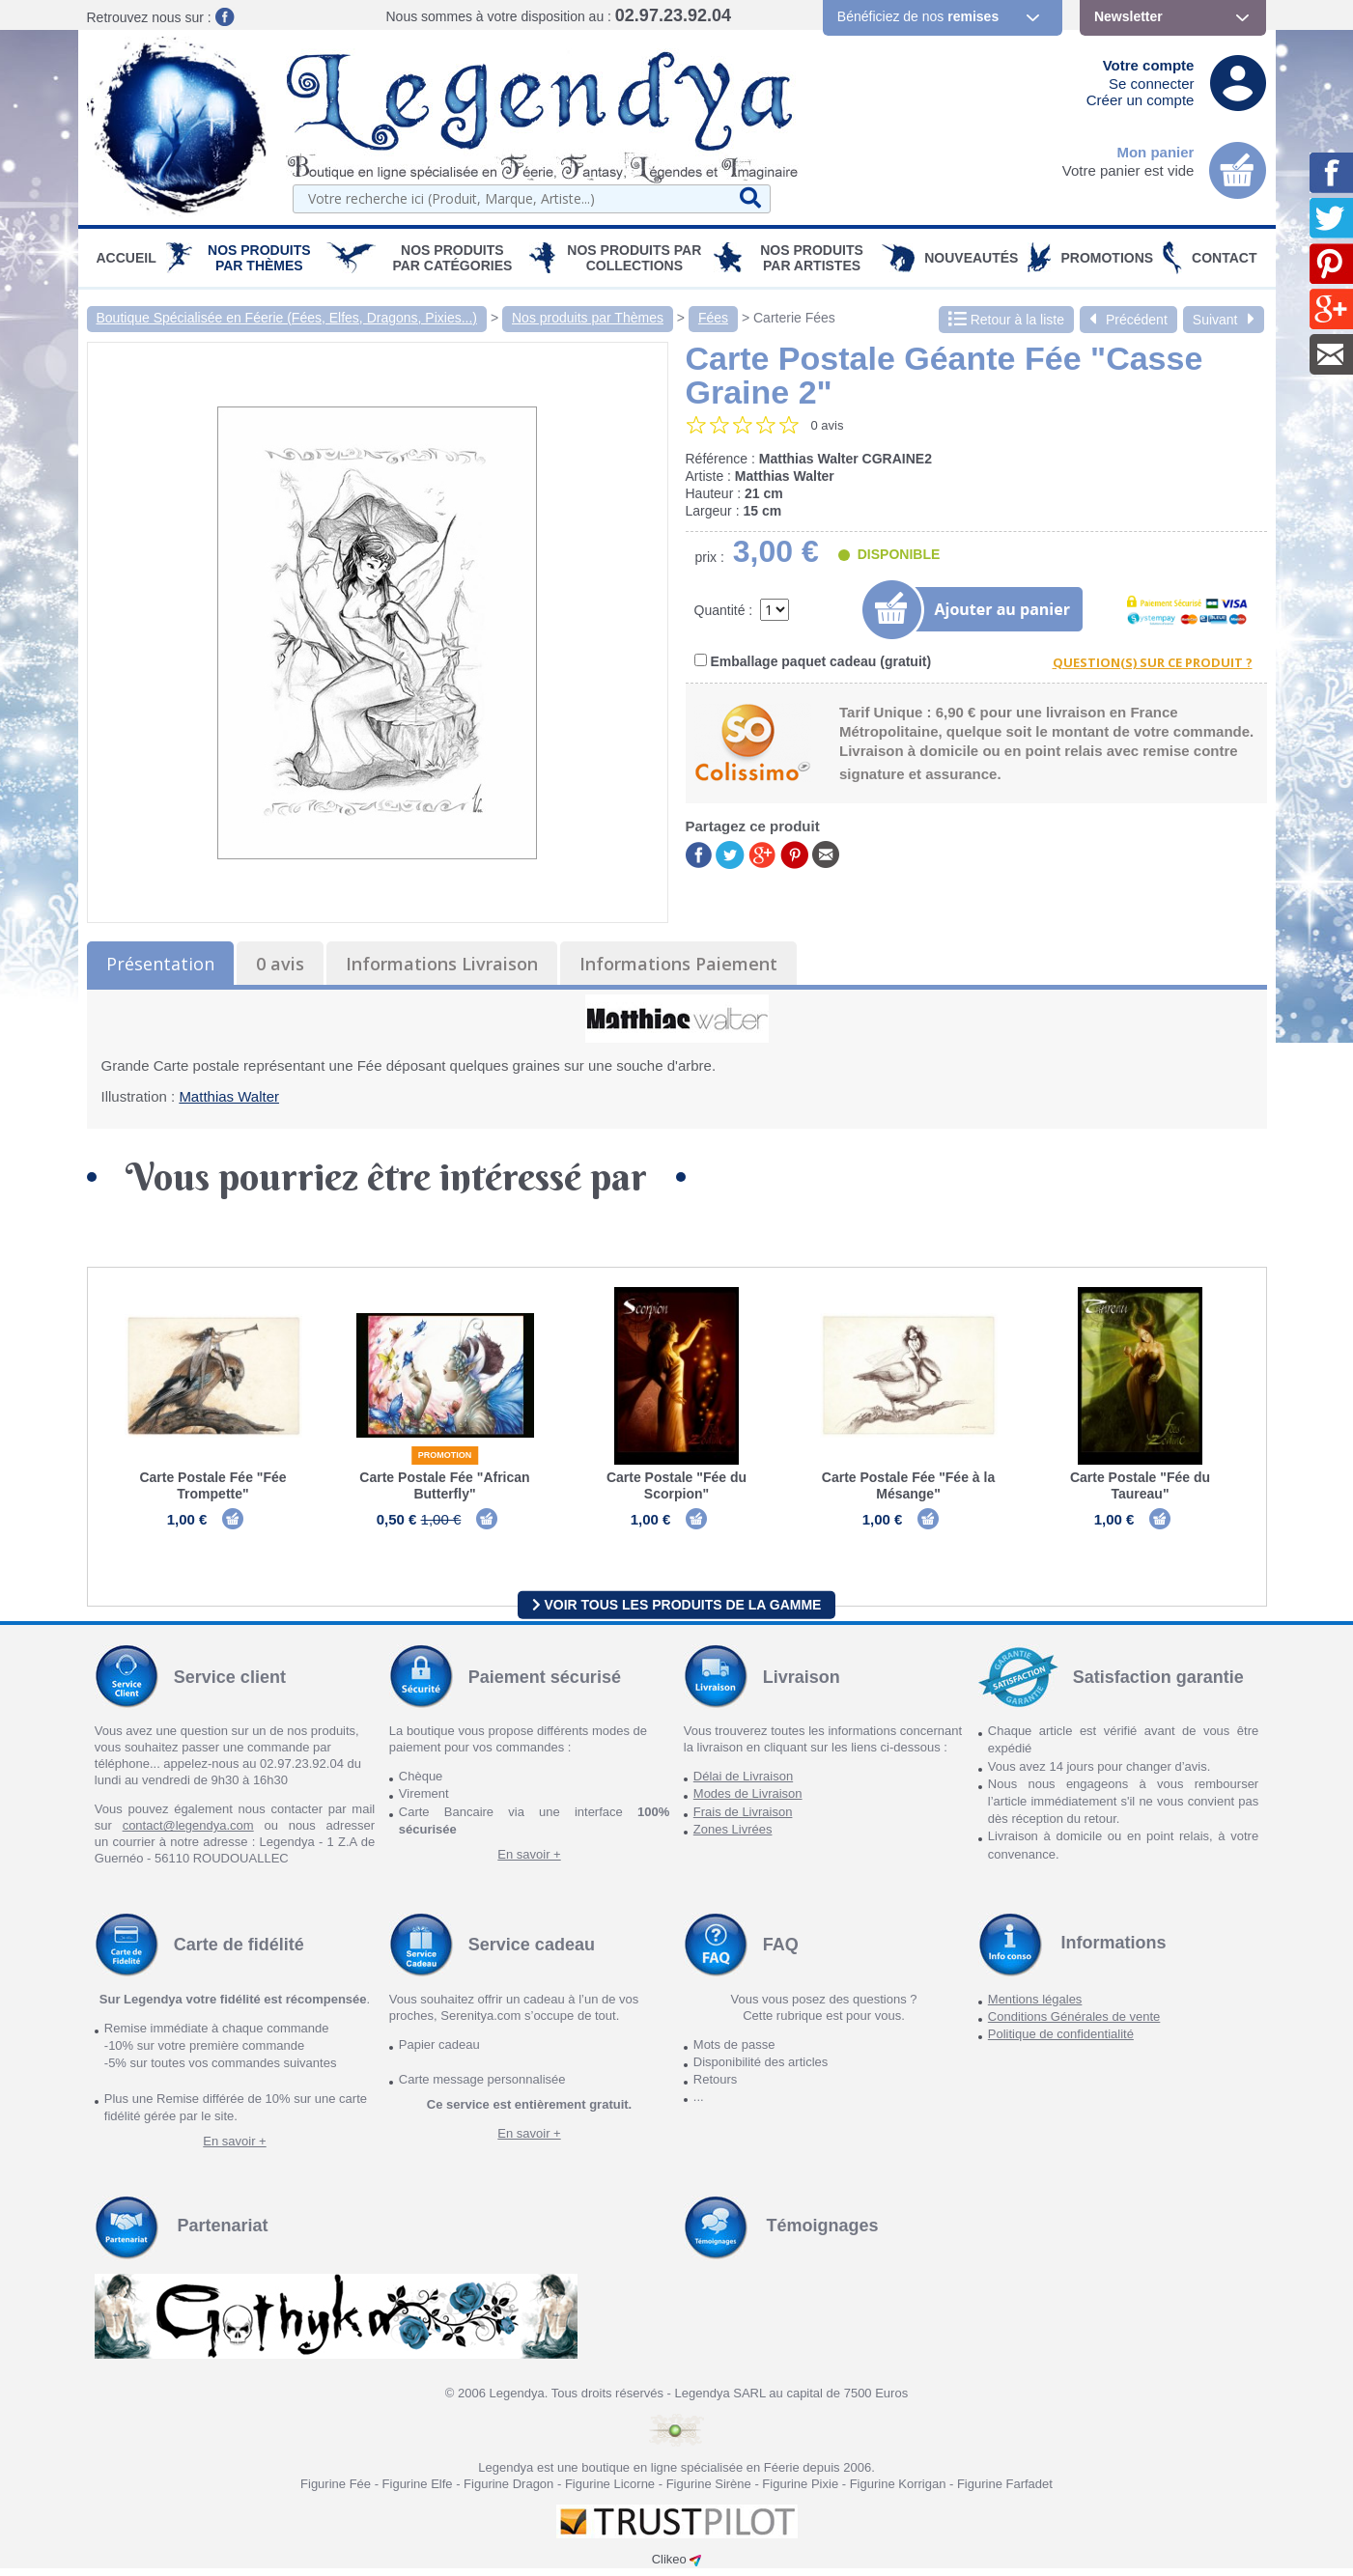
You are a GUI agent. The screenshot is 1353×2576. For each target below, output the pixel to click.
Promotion (445, 1455)
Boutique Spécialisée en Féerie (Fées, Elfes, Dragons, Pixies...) (287, 317)
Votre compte (1149, 65)
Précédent (1128, 319)
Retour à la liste (1006, 319)
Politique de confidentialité (1061, 2041)
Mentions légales (1035, 2007)
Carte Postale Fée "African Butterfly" (444, 1485)
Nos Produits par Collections (634, 257)
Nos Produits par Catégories (452, 257)
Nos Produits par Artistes (811, 257)
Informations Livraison (442, 963)
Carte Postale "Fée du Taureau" (1140, 1485)
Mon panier (1155, 152)
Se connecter (1151, 83)
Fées (713, 317)
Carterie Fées (794, 317)
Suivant (1223, 319)
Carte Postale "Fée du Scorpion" (676, 1485)
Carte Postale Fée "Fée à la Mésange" (908, 1485)
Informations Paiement (678, 963)
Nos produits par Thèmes (259, 257)
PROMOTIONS (1106, 258)
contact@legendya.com (188, 1833)
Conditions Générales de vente (1074, 2024)
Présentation (160, 963)
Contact (1224, 258)
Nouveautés (971, 258)
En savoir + (528, 1862)
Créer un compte (1140, 100)
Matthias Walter (229, 1096)
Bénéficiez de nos (918, 16)
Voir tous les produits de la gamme (677, 1611)
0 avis (280, 963)
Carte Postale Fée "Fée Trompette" (212, 1485)
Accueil (126, 258)
